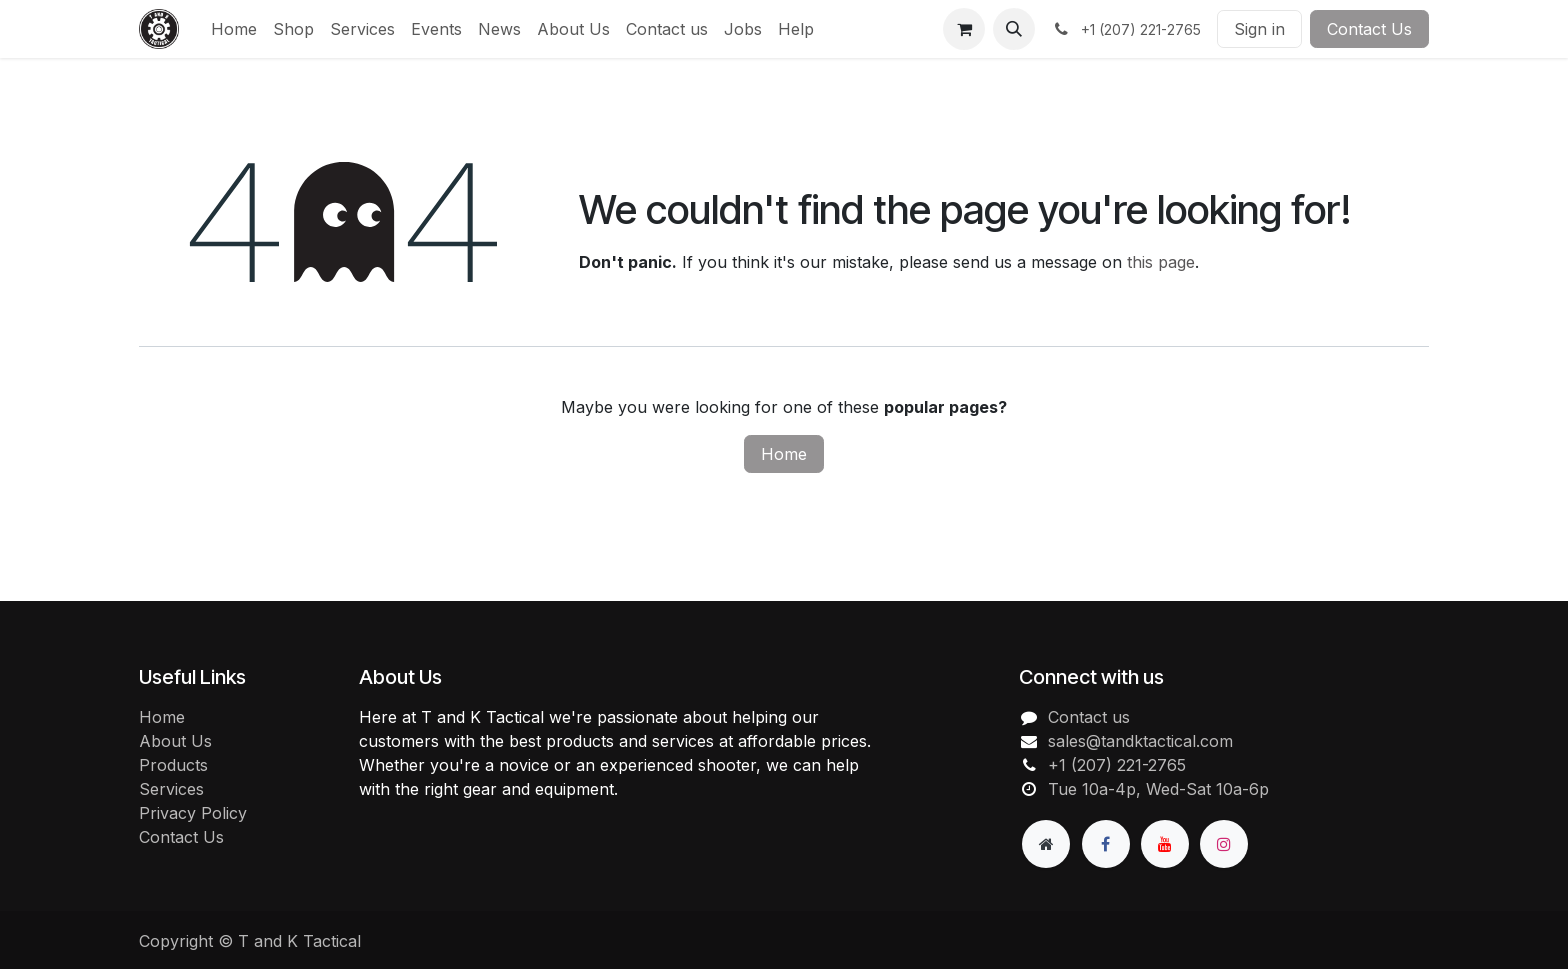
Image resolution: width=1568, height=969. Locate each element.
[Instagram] (1224, 844)
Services (171, 789)
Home (784, 454)
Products (173, 765)
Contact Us (1369, 29)
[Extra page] (1046, 844)
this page (1161, 262)
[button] (1014, 29)
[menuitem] (234, 29)
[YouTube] (1165, 844)
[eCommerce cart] (964, 29)
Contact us (1089, 717)
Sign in (1259, 29)
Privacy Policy (193, 813)
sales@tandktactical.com (1140, 741)
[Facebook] (1106, 844)
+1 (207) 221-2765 (1117, 765)
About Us (175, 741)
